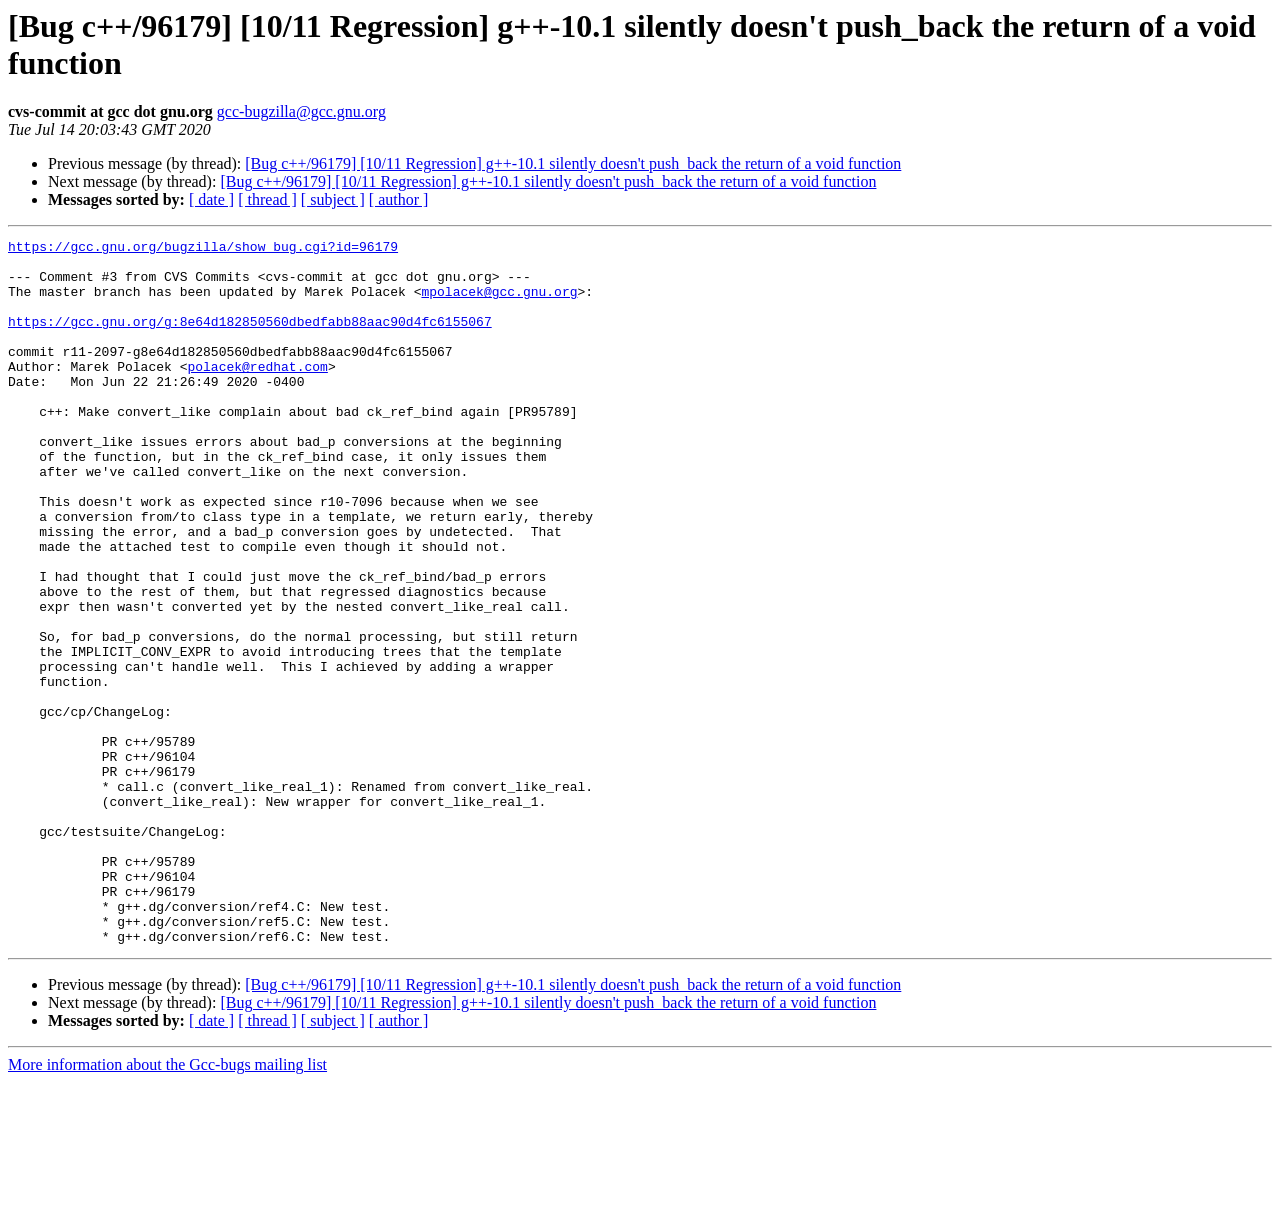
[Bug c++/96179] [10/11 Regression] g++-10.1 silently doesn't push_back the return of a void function (573, 163)
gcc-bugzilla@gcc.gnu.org (301, 111)
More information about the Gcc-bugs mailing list (167, 1205)
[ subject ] (333, 199)
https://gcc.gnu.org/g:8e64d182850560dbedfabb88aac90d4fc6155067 (250, 339)
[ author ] (399, 199)
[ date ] (211, 199)
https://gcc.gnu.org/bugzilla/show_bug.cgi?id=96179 (203, 249)
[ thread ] (267, 199)
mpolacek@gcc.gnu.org (499, 303)
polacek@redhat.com (257, 393)
